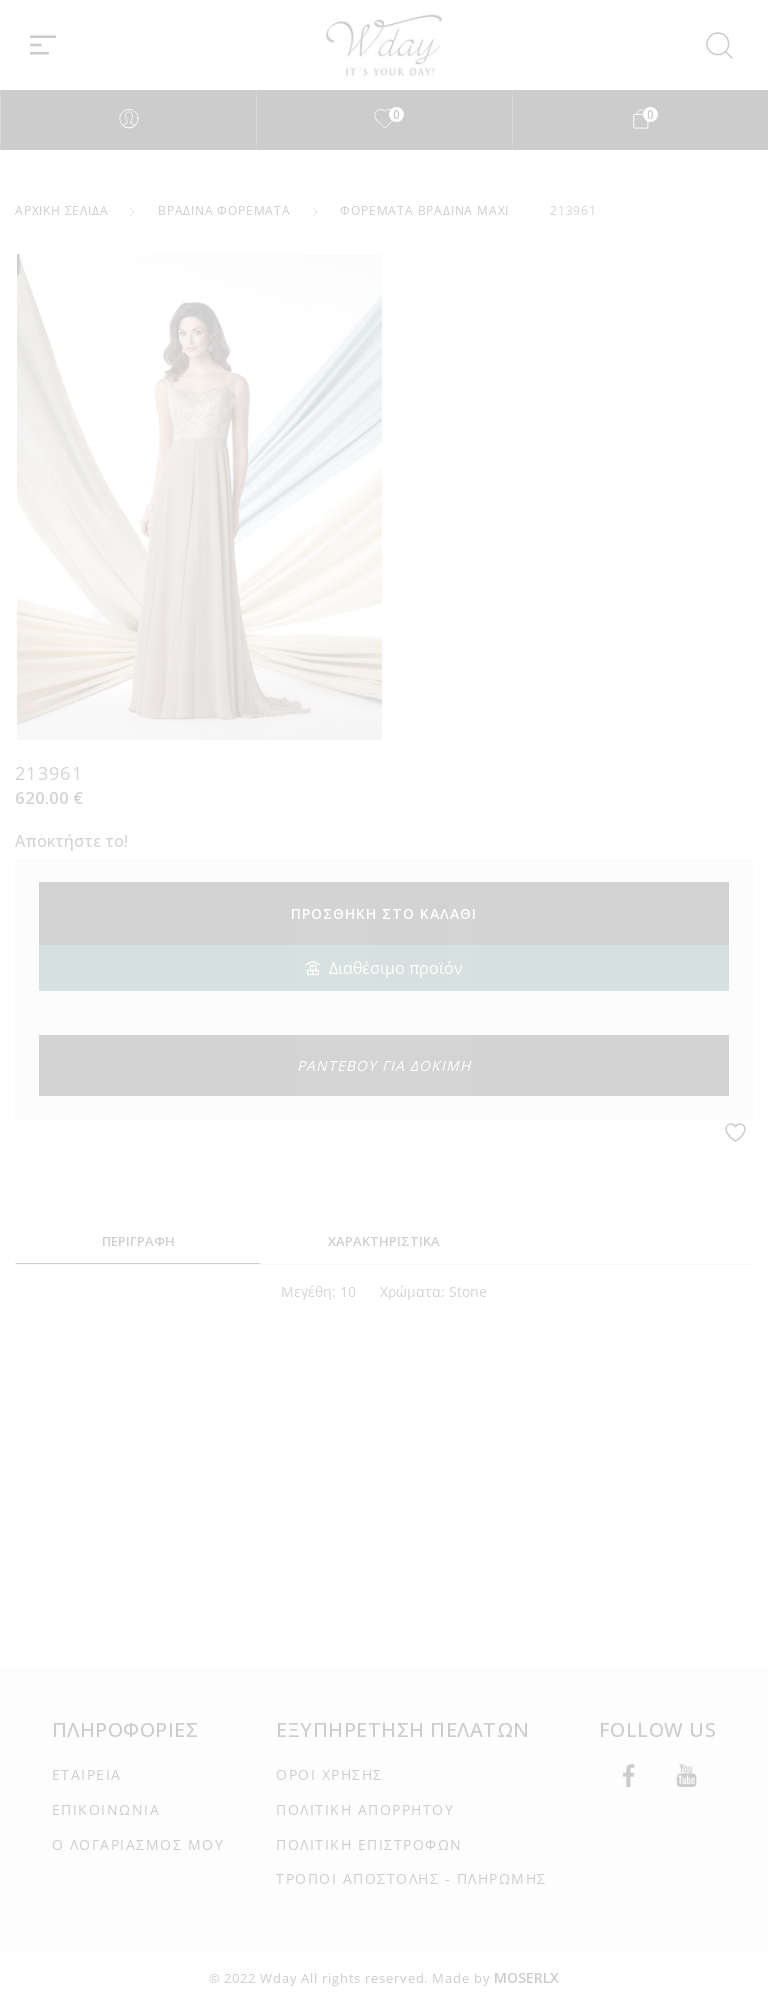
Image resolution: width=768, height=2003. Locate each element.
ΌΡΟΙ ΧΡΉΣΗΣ (329, 1774)
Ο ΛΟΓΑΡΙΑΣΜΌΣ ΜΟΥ (138, 1844)
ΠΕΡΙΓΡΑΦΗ (138, 1241)
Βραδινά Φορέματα (224, 210)
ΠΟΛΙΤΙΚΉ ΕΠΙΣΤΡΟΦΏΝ (369, 1844)
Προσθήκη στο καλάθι (384, 913)
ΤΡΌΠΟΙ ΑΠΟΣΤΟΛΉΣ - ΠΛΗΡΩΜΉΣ (411, 1878)
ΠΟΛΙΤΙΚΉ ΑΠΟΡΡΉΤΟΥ (365, 1809)
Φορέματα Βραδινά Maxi (424, 210)
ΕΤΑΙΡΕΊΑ (87, 1774)
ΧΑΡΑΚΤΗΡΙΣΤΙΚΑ (384, 1241)
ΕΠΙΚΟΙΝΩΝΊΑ (106, 1809)
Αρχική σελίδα (61, 210)
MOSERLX (526, 1977)
